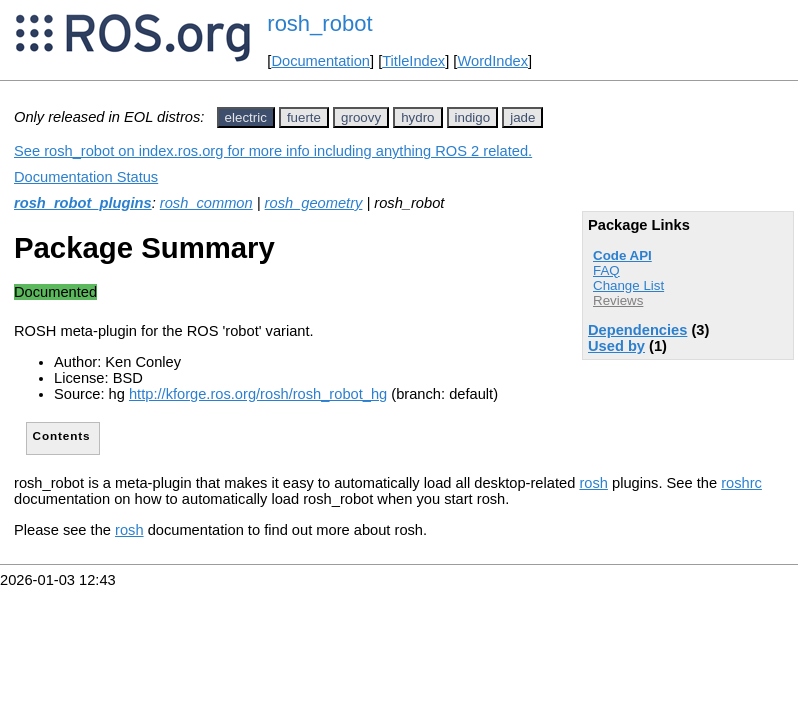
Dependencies (637, 330)
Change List (628, 285)
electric (246, 117)
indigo (473, 117)
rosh (593, 483)
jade (522, 117)
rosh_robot (319, 23)
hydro (417, 117)
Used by (616, 346)
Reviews (618, 300)
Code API (622, 255)
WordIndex (492, 61)
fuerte (304, 117)
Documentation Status (86, 177)
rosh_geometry (314, 203)
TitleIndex (413, 61)
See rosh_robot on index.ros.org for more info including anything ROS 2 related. (273, 151)
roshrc (741, 483)
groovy (361, 117)
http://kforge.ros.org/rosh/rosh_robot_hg (258, 394)
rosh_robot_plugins (83, 203)
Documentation (320, 61)
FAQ (606, 270)
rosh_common (206, 203)
